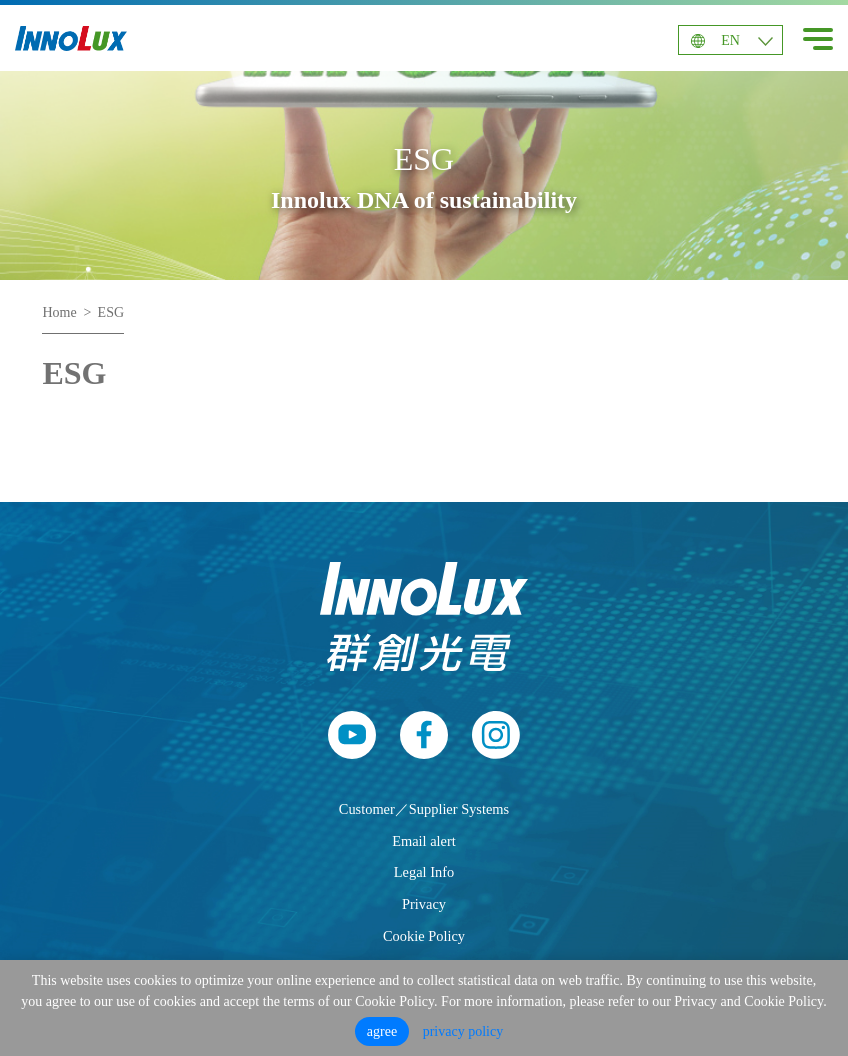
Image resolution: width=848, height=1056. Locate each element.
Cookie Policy (424, 936)
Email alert (424, 841)
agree (382, 1031)
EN (730, 40)
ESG (111, 312)
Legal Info (424, 872)
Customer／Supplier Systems (424, 809)
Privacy (424, 904)
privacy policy (463, 1031)
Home (59, 312)
